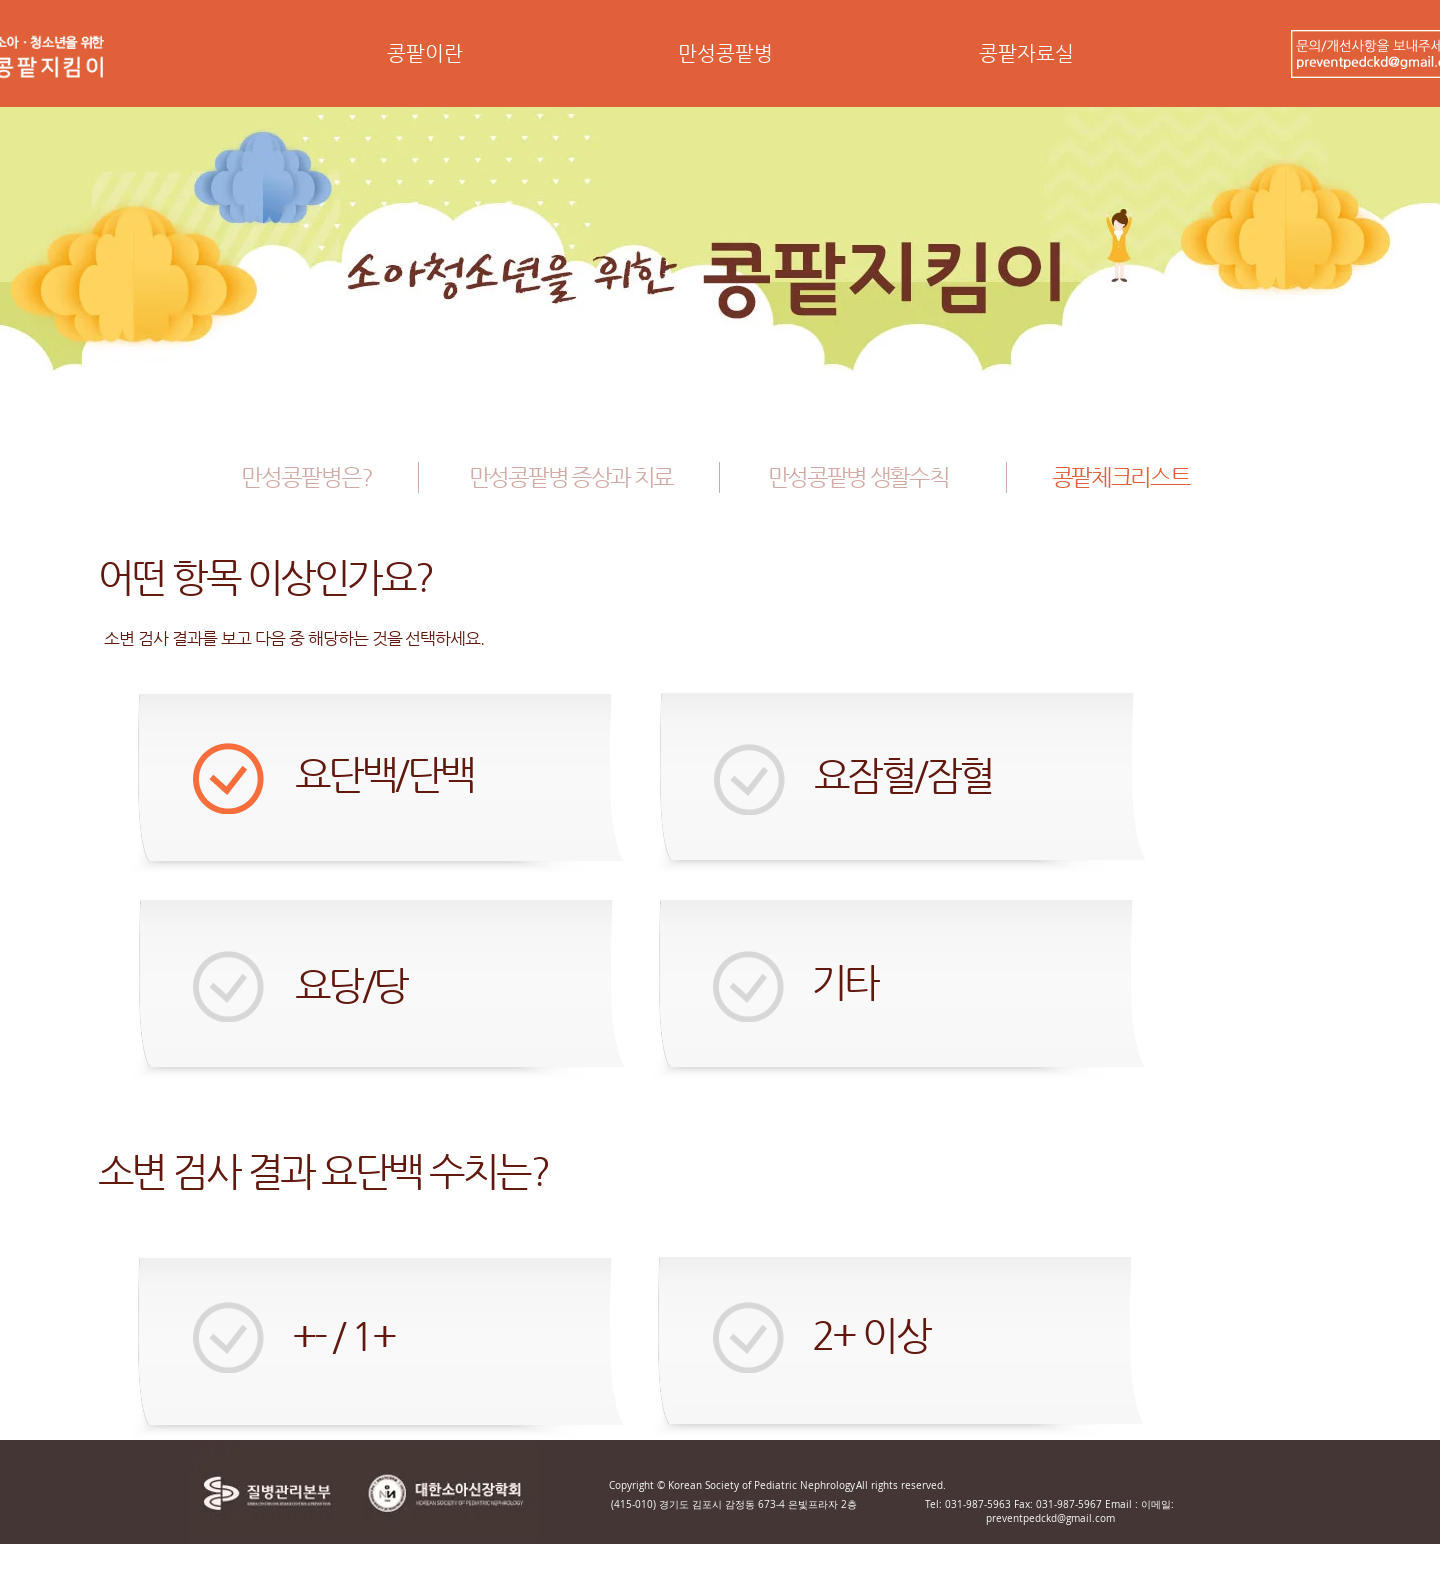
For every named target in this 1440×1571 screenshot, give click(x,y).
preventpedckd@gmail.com (1050, 1518)
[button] (424, 60)
